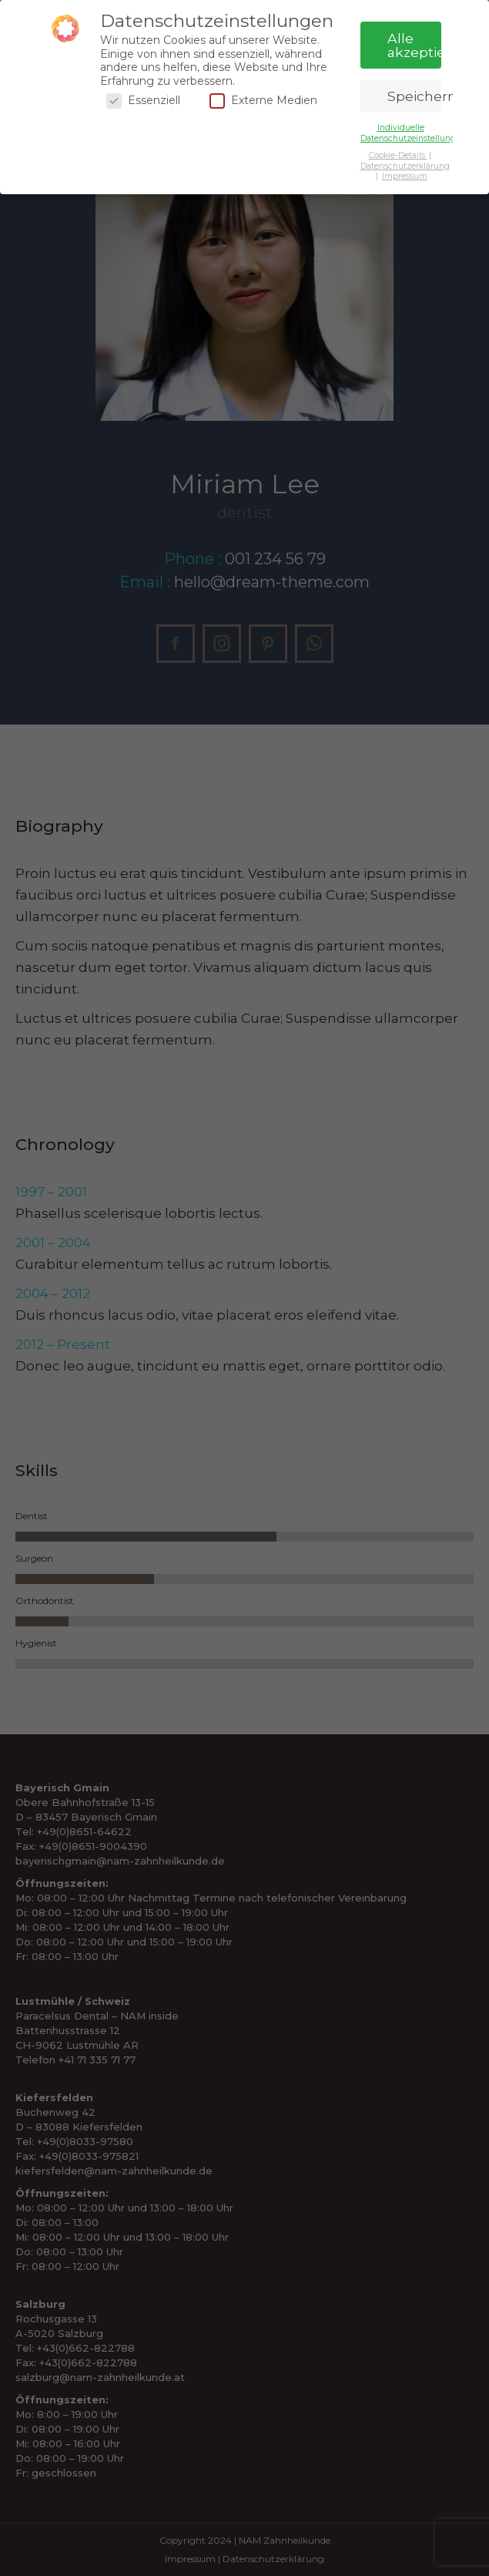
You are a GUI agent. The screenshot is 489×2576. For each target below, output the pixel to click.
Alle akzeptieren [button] (414, 45)
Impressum (404, 176)
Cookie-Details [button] (398, 155)
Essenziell (143, 100)
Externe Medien (263, 100)
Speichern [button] (414, 96)
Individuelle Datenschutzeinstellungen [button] (413, 133)
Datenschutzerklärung (405, 166)
